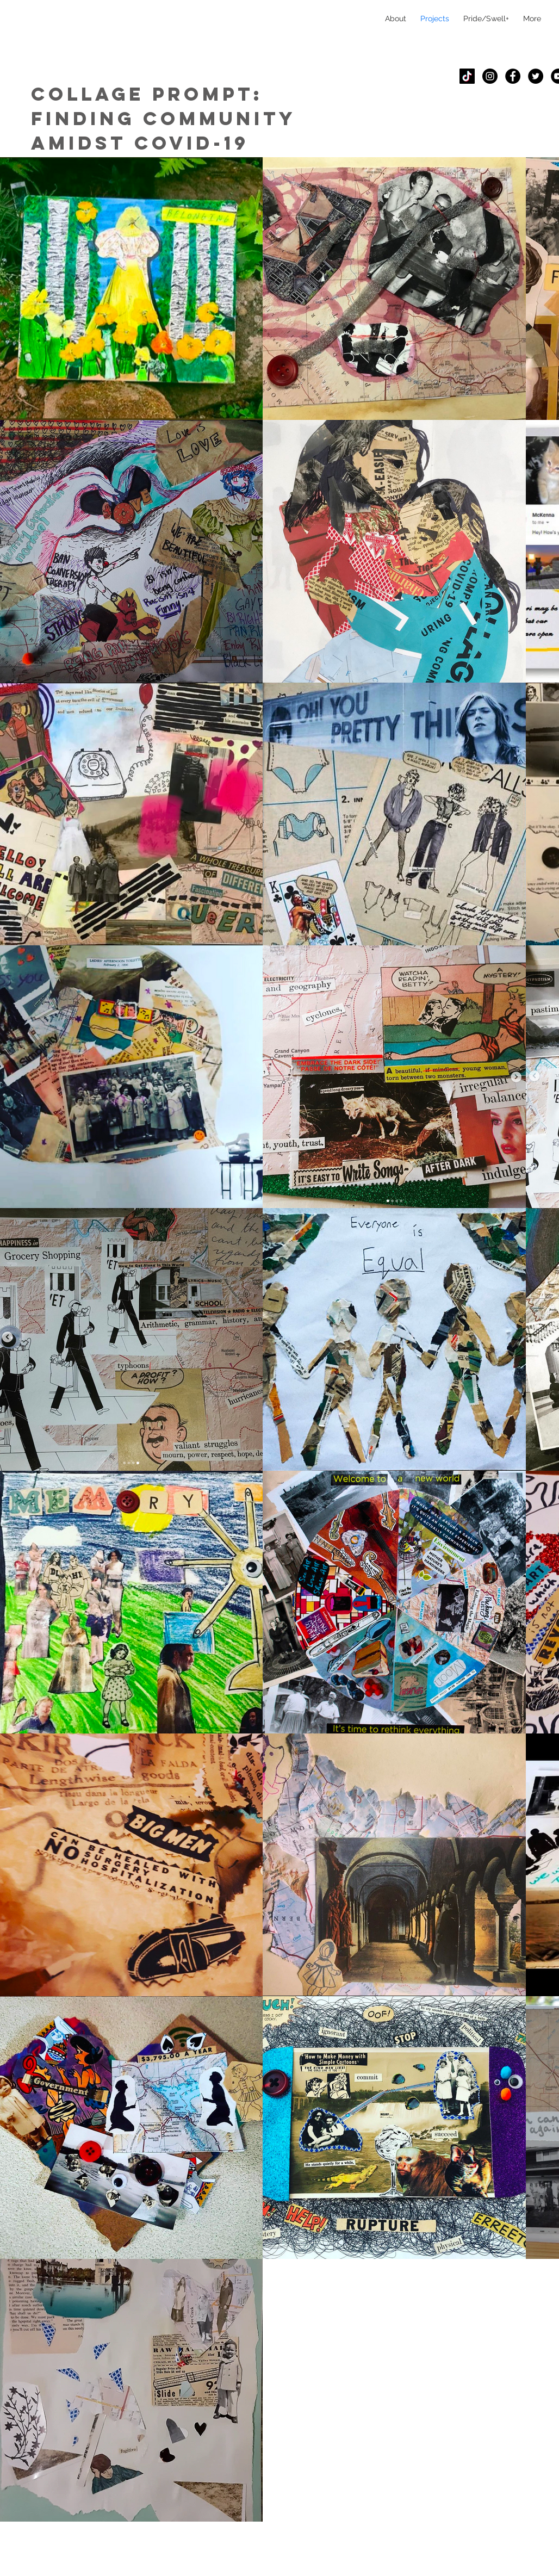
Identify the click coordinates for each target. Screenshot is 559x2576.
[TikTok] (467, 76)
